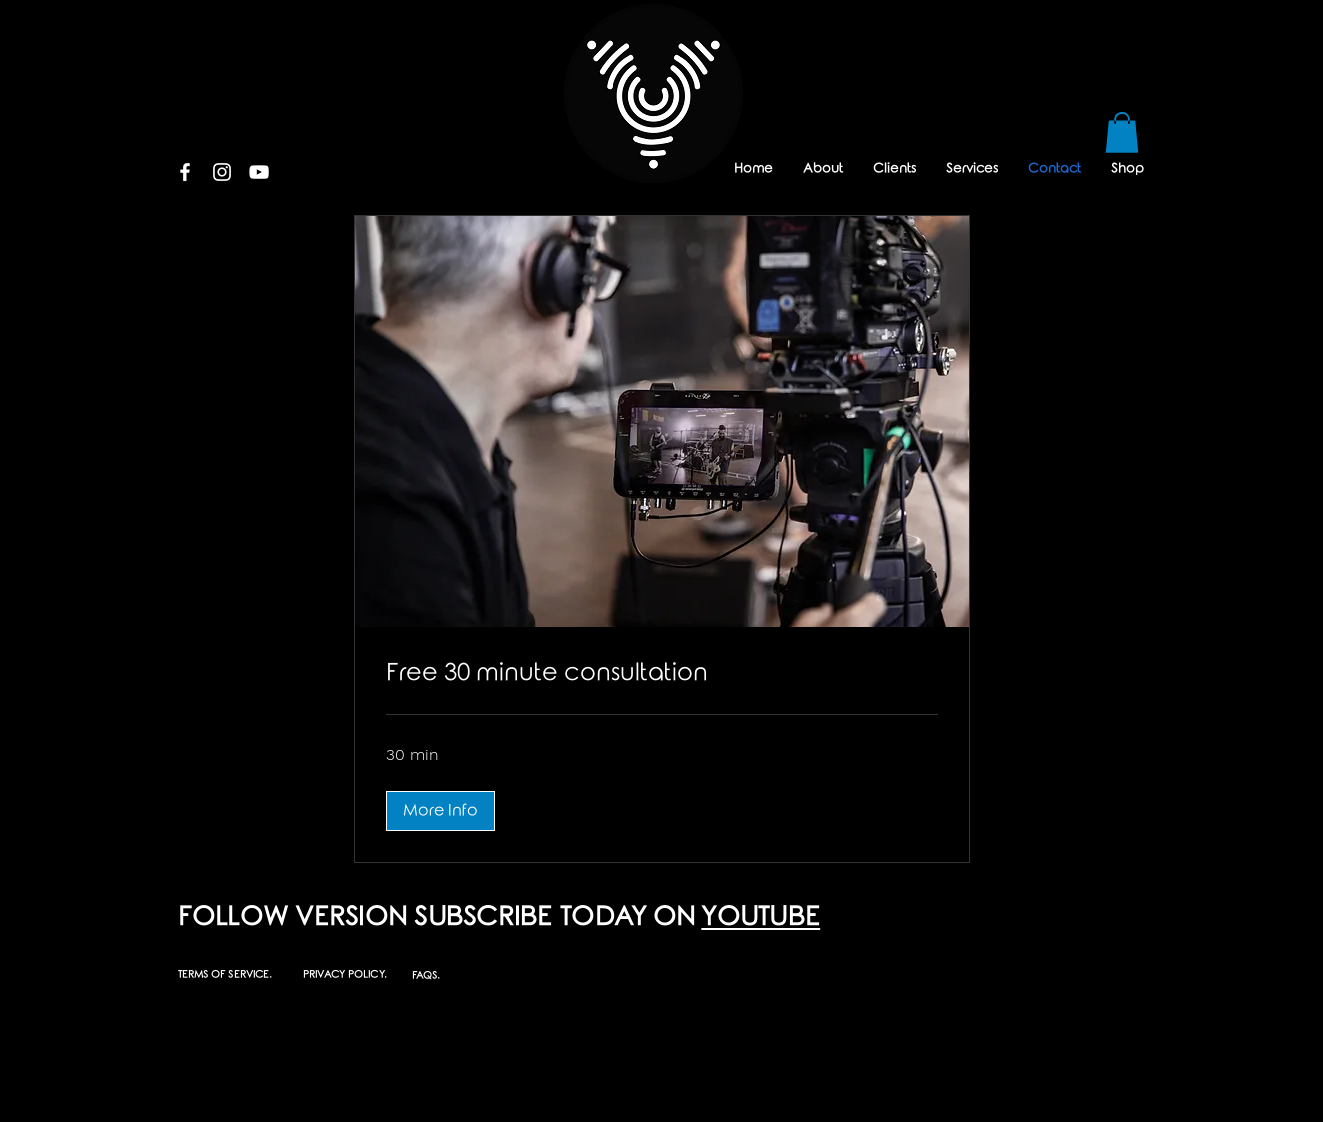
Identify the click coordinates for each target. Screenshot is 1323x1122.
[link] (662, 674)
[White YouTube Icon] (259, 172)
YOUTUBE (760, 917)
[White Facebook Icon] (185, 172)
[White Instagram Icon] (222, 172)
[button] (1122, 132)
